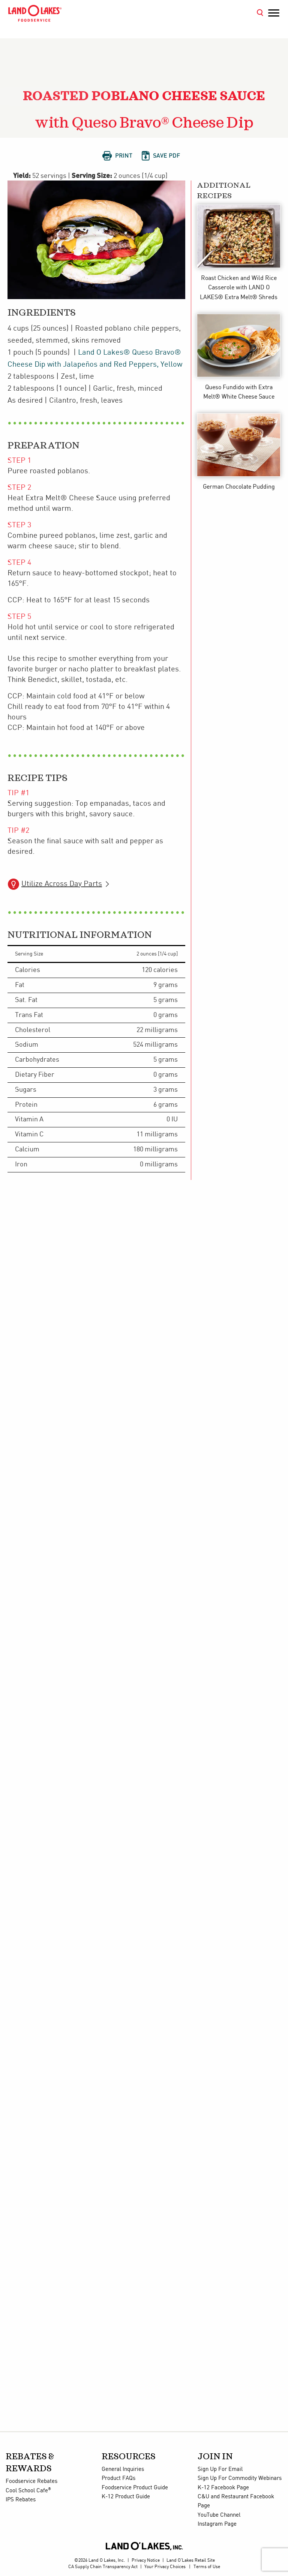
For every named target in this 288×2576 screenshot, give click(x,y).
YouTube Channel (219, 2515)
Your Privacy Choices (165, 2566)
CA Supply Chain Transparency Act (103, 2566)
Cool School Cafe (28, 2491)
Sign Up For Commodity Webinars (240, 2478)
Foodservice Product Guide (135, 2488)
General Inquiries (123, 2469)
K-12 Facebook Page (223, 2488)
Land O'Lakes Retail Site (190, 2560)
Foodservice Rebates (31, 2481)
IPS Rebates (21, 2500)
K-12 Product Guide (126, 2497)
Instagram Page (217, 2524)
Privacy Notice (146, 2560)
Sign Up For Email (220, 2469)
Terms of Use (207, 2566)
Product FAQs (118, 2478)
